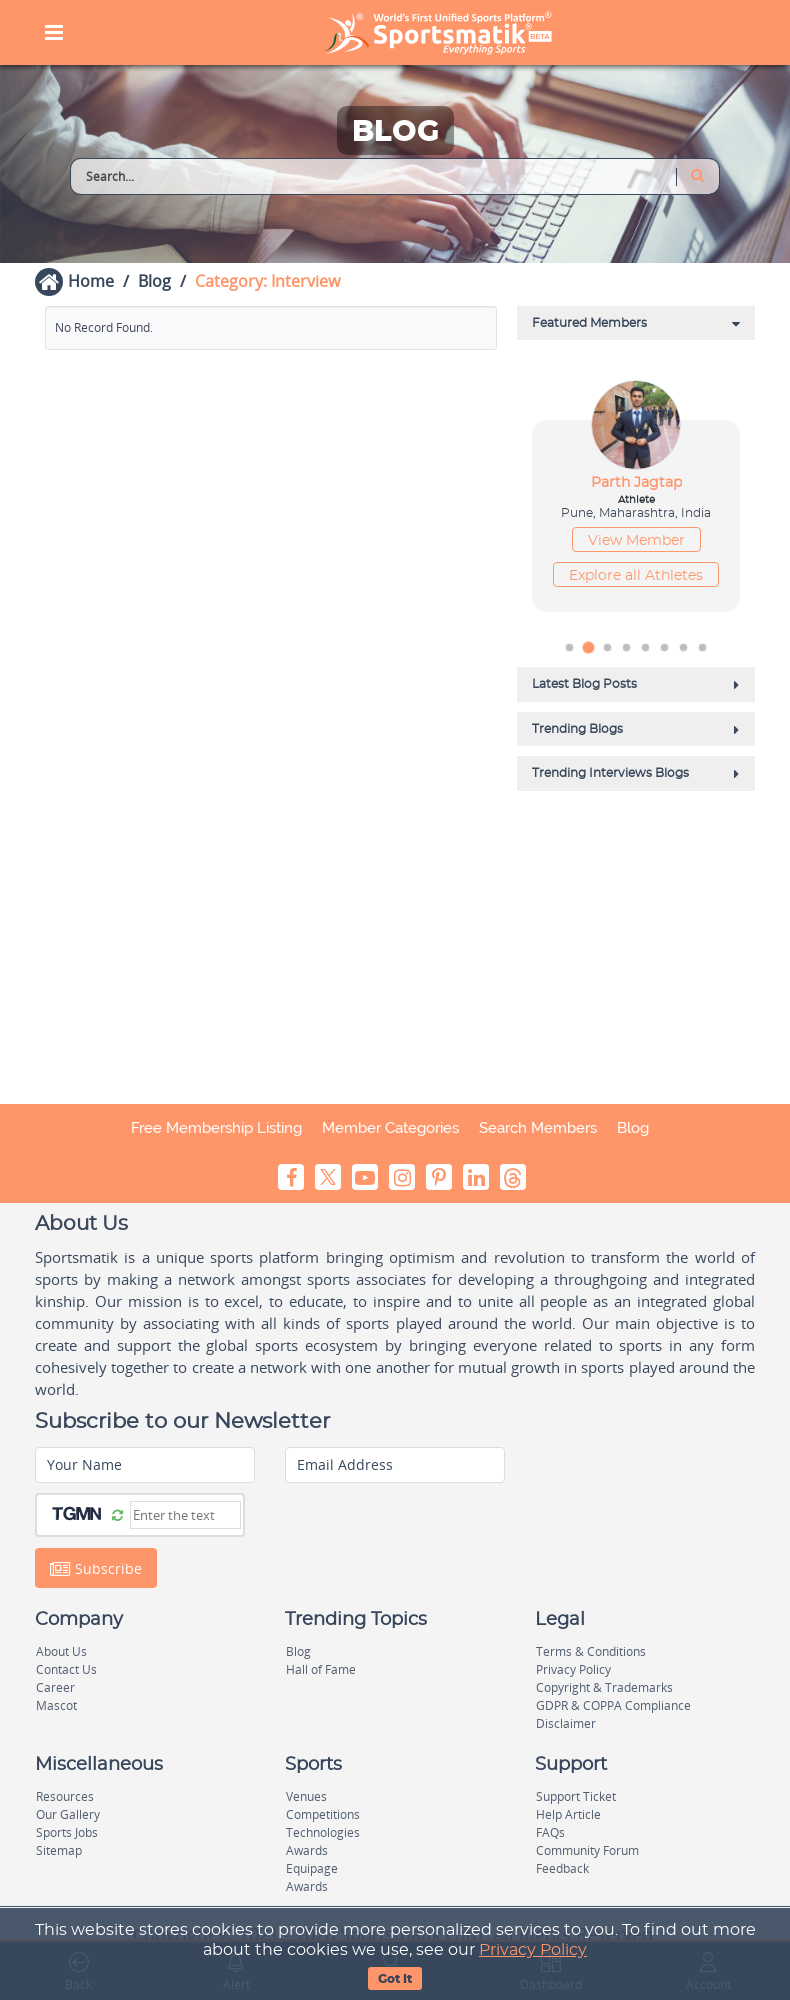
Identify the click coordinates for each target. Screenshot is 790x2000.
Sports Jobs (67, 1832)
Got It (395, 1979)
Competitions (323, 1814)
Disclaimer (566, 1723)
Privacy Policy (533, 1950)
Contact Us (66, 1669)
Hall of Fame (321, 1669)
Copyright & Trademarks (604, 1687)
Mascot (56, 1705)
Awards (307, 1850)
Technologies (323, 1832)
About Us (61, 1651)
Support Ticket (576, 1796)
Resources (65, 1796)
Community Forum (587, 1850)
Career (55, 1687)
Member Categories (390, 1128)
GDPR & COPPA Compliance (613, 1705)
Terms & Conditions (591, 1651)
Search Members (538, 1128)
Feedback (562, 1868)
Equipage (312, 1868)
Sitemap (59, 1850)
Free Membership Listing (216, 1128)
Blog (154, 281)
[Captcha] (185, 1515)
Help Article (568, 1814)
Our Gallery (68, 1814)
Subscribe (96, 1568)
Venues (306, 1796)
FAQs (550, 1832)
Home (91, 281)
